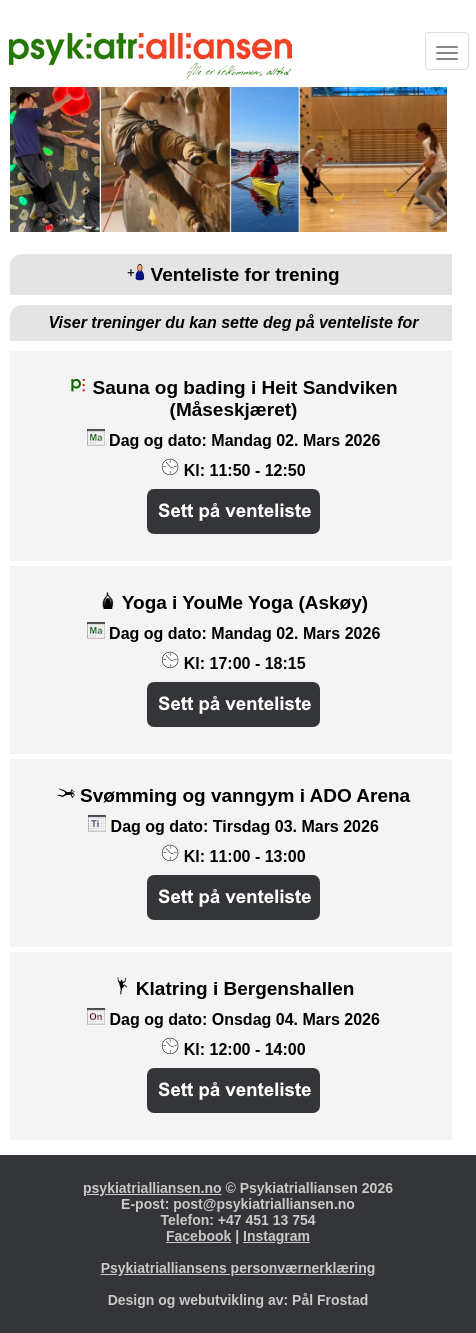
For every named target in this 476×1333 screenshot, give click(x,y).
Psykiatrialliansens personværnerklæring (238, 1268)
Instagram (276, 1236)
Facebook (198, 1236)
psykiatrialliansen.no (152, 1188)
